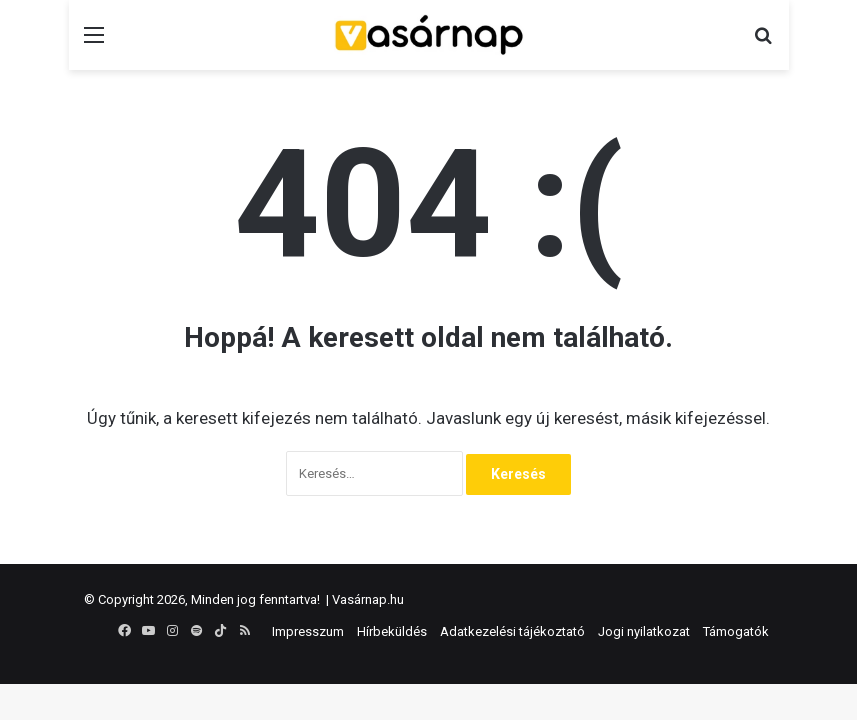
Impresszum (308, 631)
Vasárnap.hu (368, 599)
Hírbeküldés (392, 631)
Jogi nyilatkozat (644, 631)
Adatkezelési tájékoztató (512, 631)
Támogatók (736, 631)
